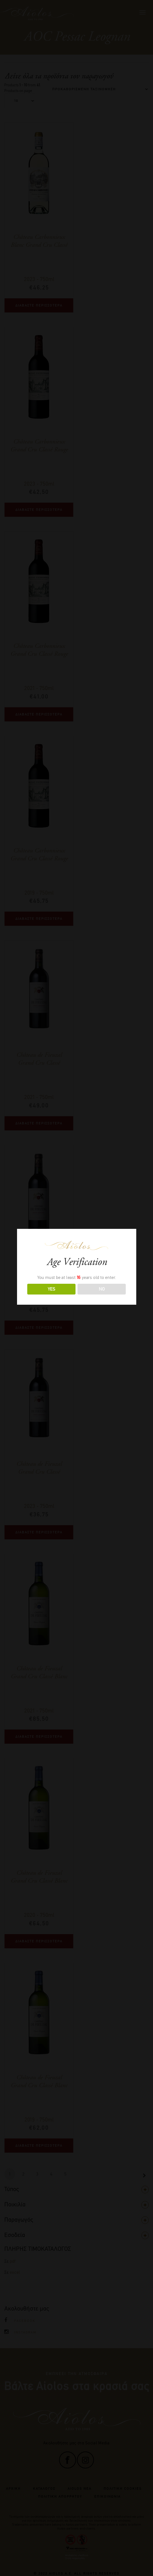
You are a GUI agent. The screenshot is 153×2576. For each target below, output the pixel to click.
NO (102, 1289)
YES (51, 1289)
